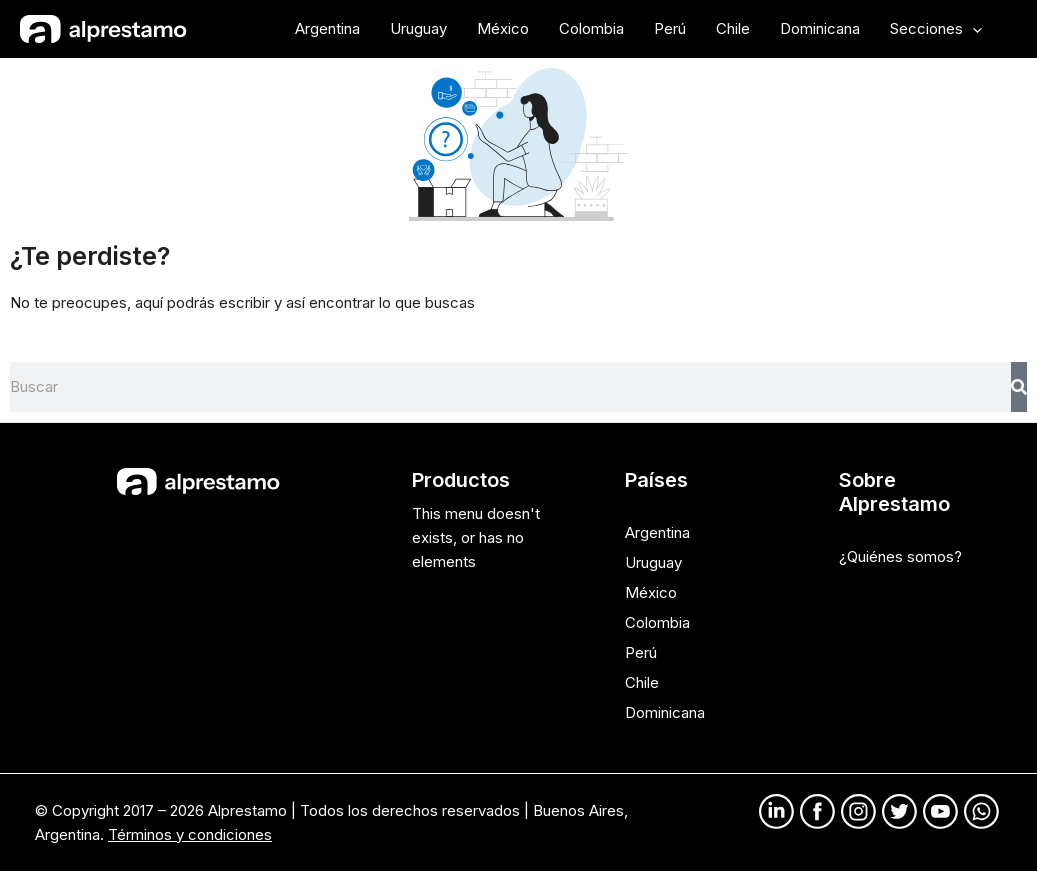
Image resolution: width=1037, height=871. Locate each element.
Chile (642, 682)
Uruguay (653, 562)
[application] (972, 29)
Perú (641, 652)
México (651, 592)
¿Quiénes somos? (900, 556)
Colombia (657, 622)
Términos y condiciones (190, 834)
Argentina (657, 532)
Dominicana (665, 712)
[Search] (1019, 387)
